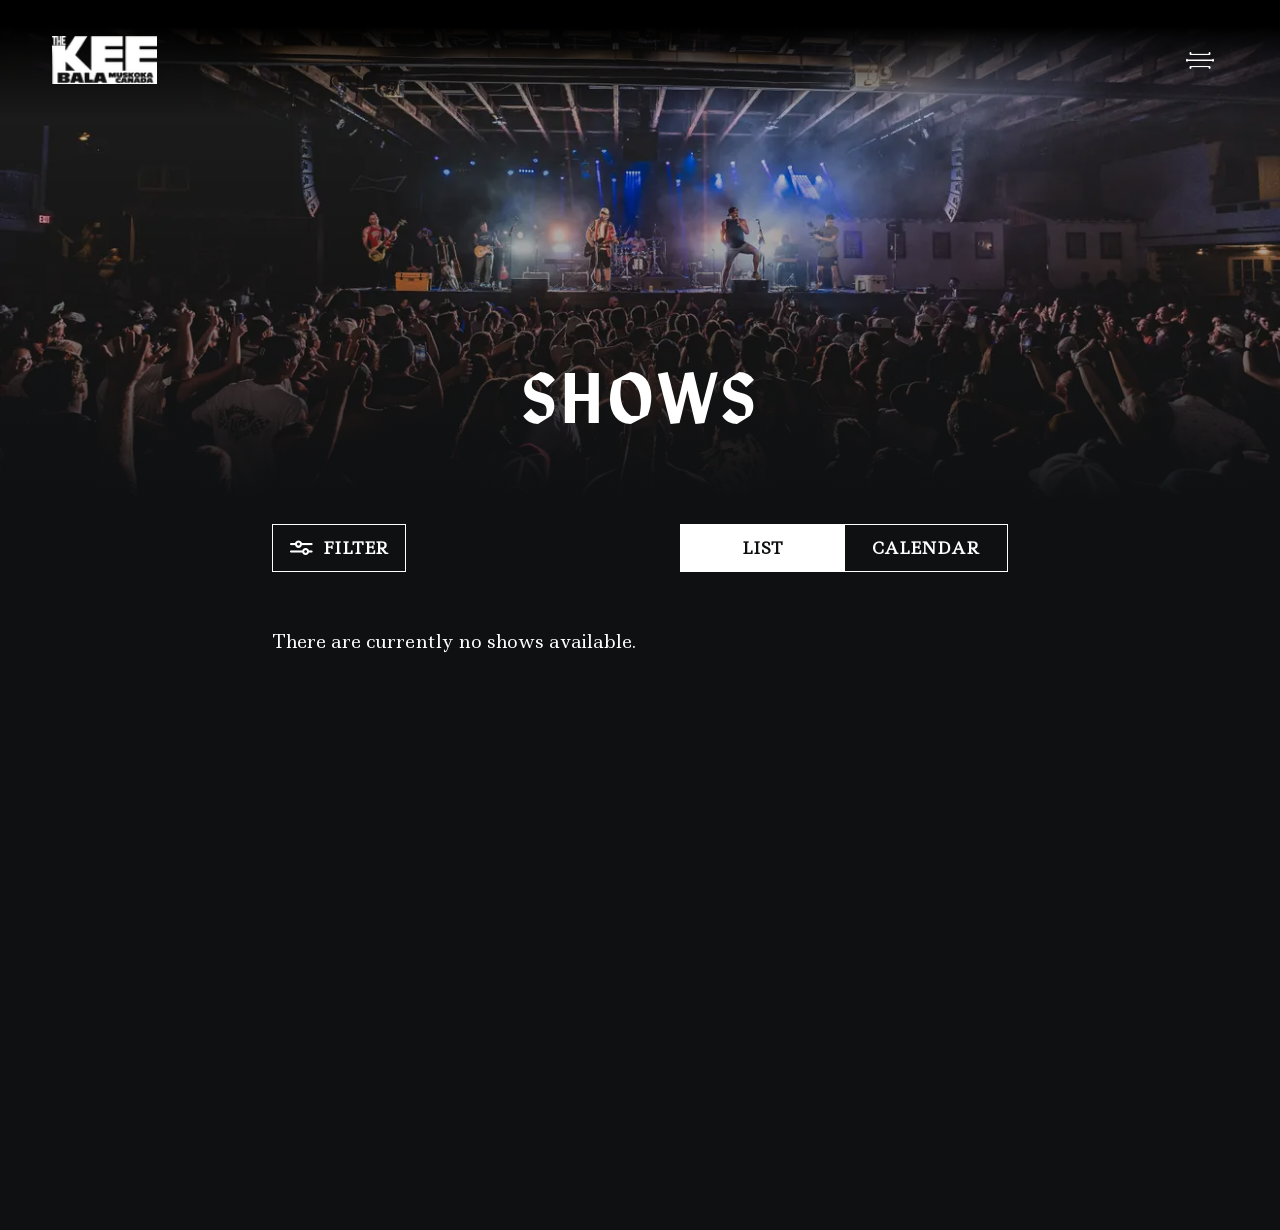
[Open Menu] (1200, 60)
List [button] (762, 548)
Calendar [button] (926, 548)
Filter (339, 548)
